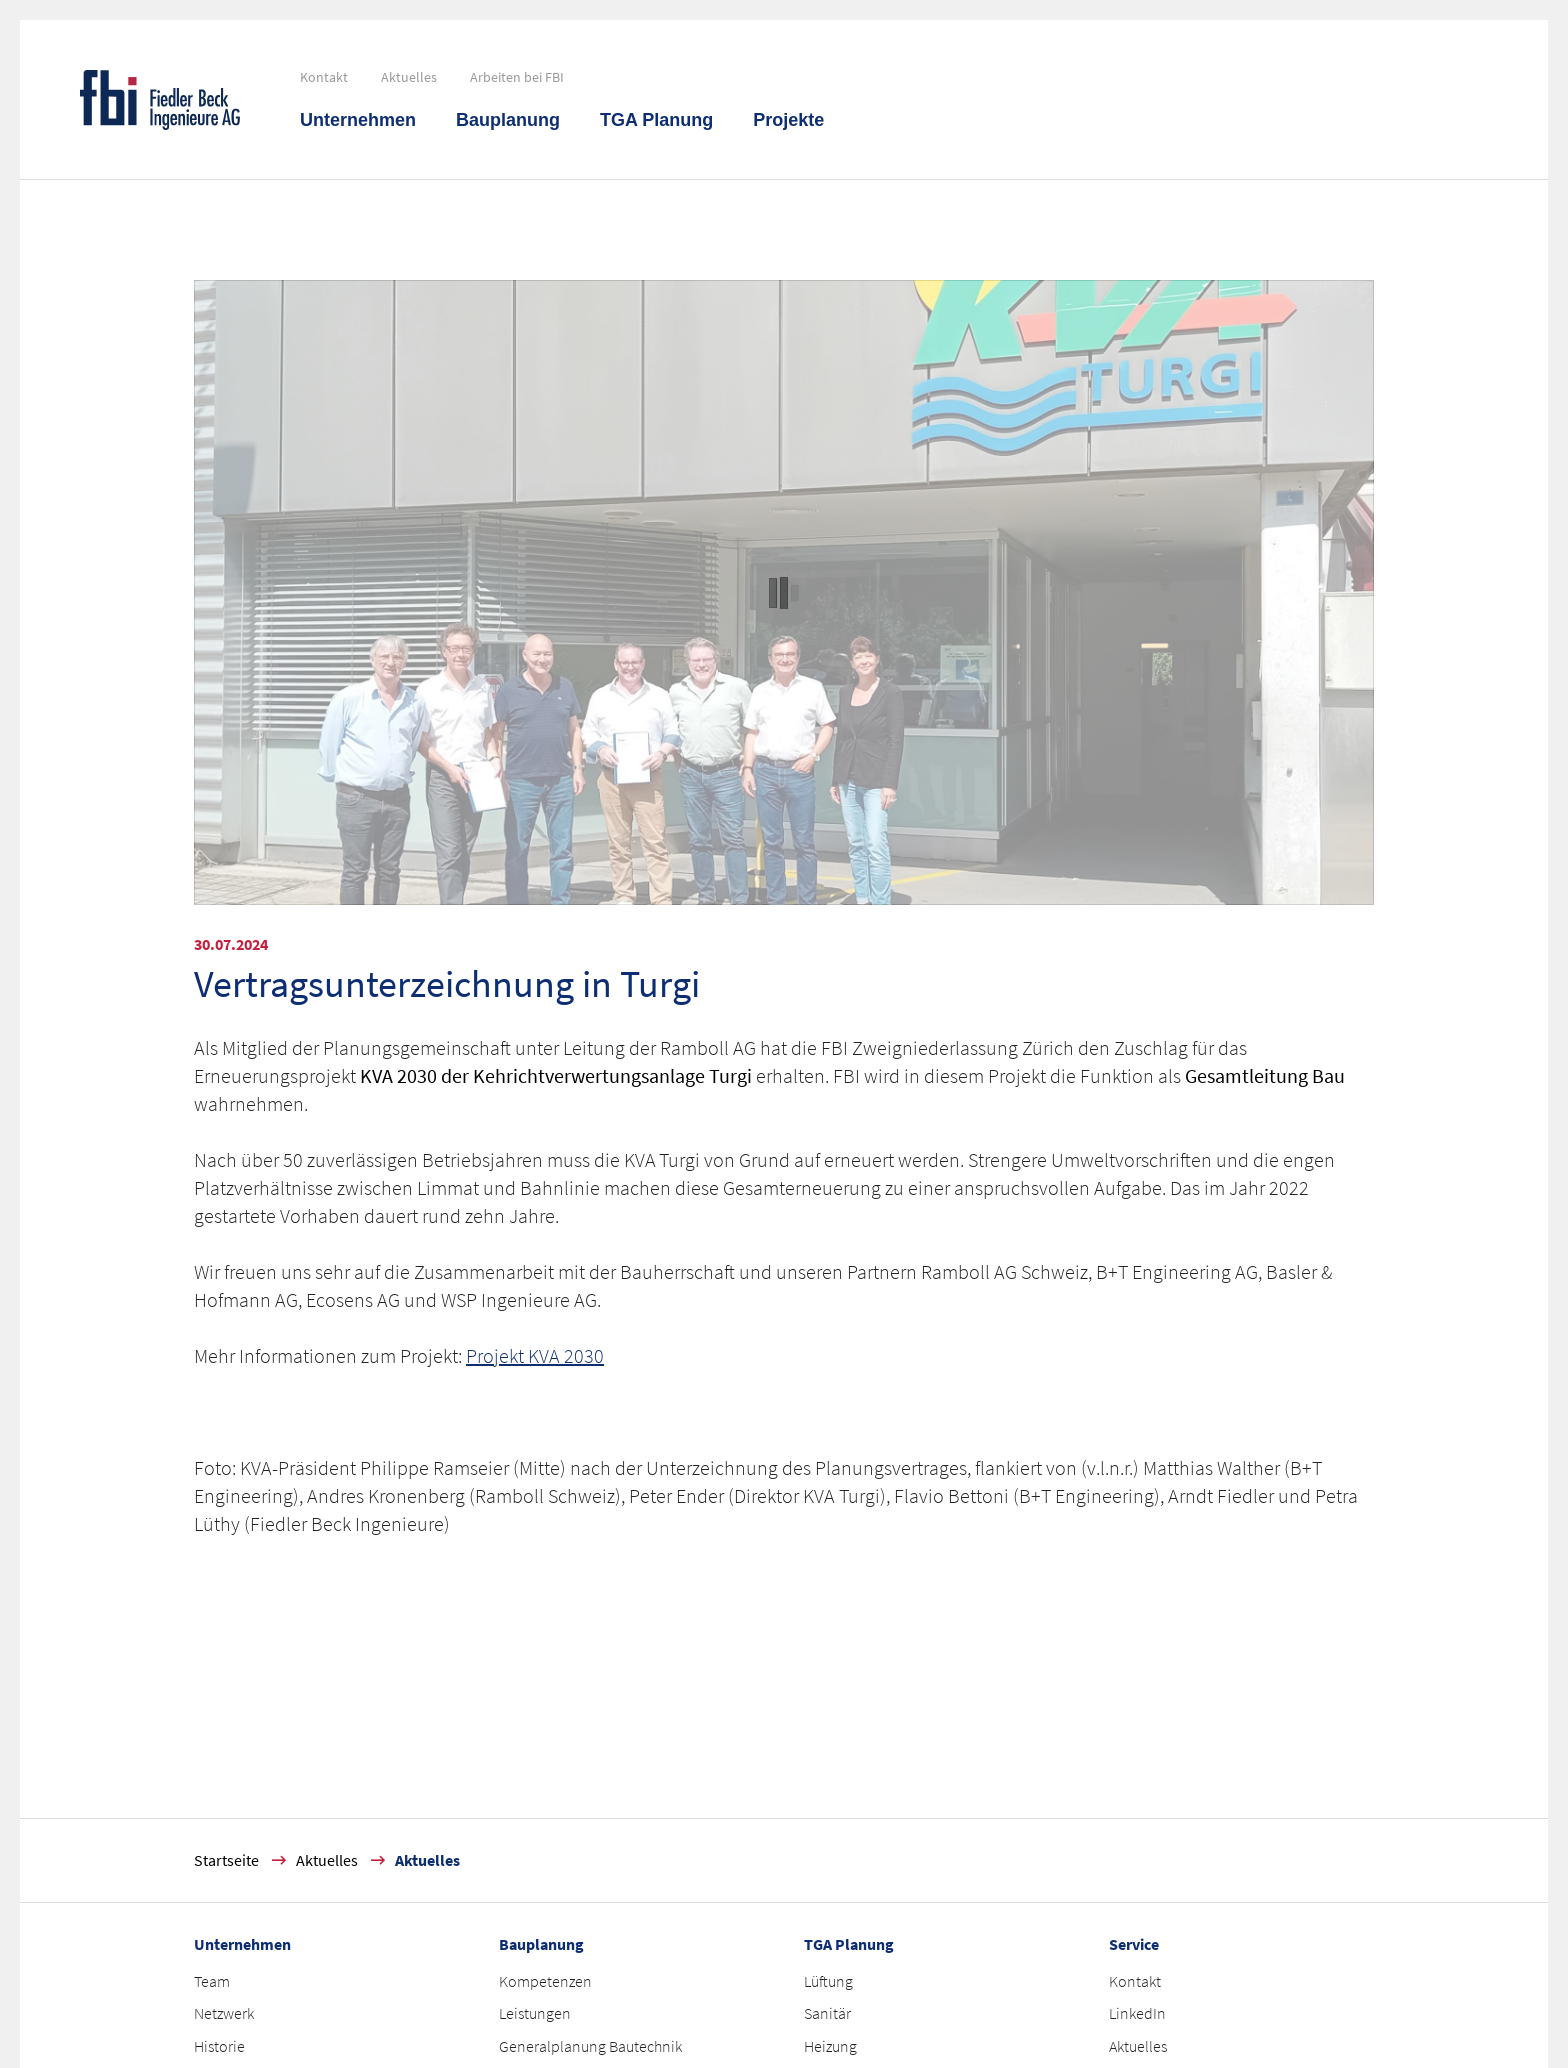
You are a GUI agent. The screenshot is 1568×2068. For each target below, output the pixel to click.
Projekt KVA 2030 (535, 1355)
